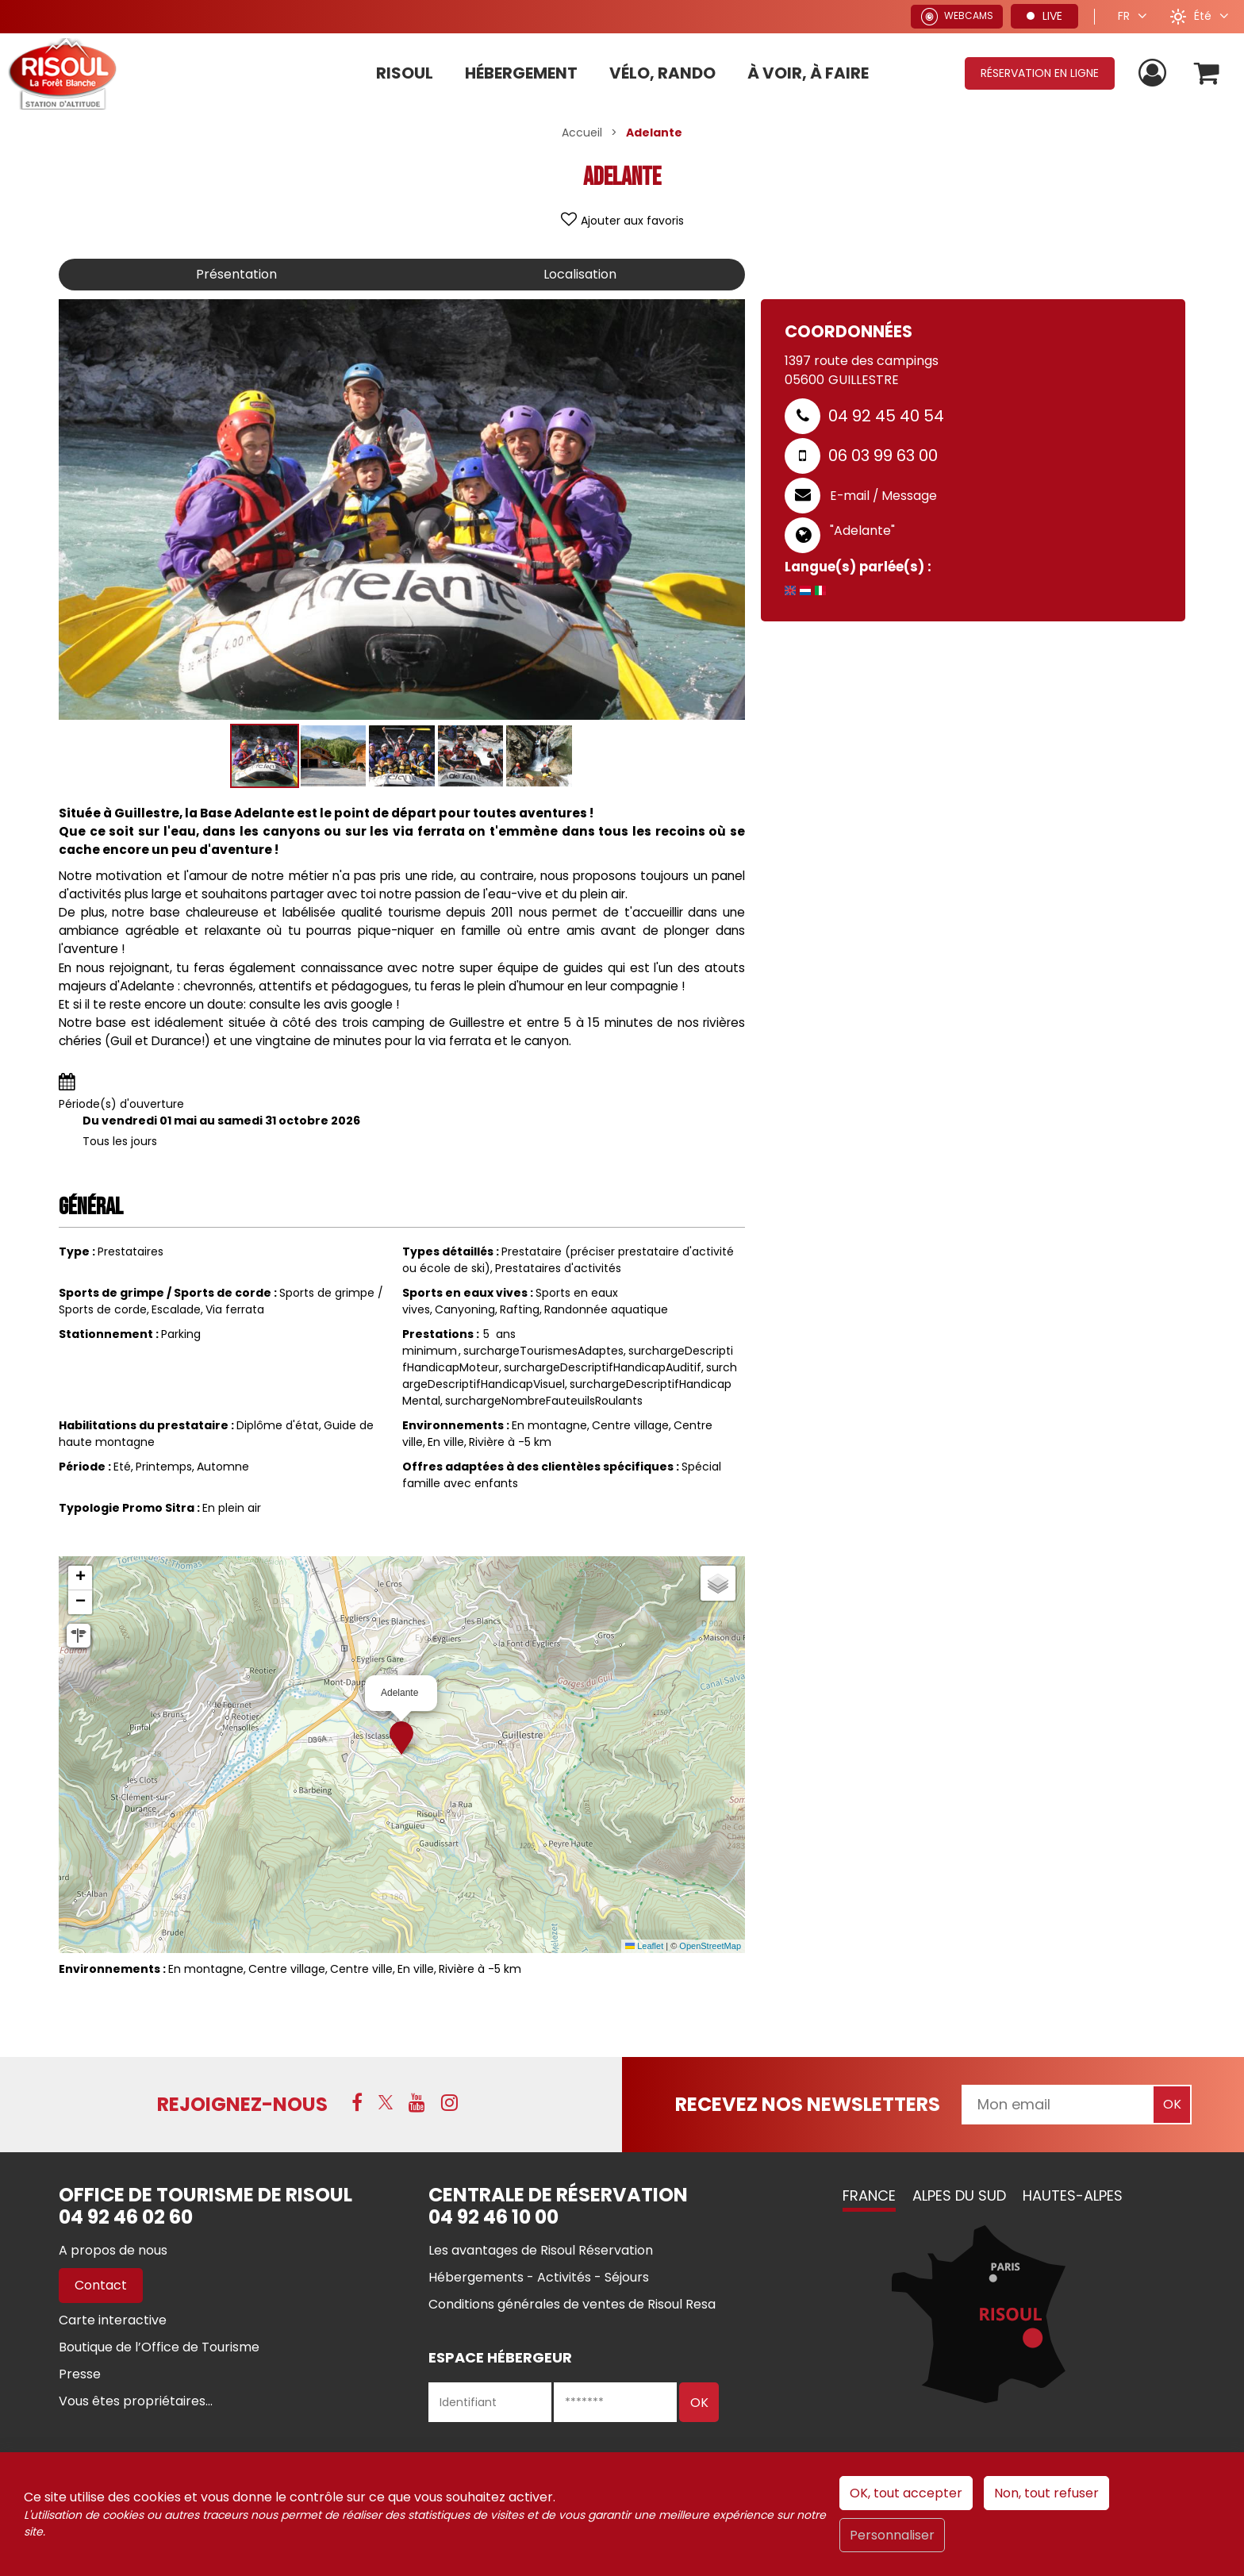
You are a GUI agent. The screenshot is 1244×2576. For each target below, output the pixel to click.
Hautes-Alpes (1073, 2195)
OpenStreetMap (710, 1946)
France (869, 2195)
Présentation (236, 274)
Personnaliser (892, 2535)
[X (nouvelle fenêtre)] (385, 2102)
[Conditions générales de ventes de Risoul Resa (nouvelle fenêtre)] (572, 2304)
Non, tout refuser (1046, 2493)
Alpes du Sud (959, 2195)
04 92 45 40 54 (886, 416)
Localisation (579, 274)
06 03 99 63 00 (883, 455)
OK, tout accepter (906, 2493)
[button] (1207, 73)
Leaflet (644, 1946)
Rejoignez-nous (242, 2104)
